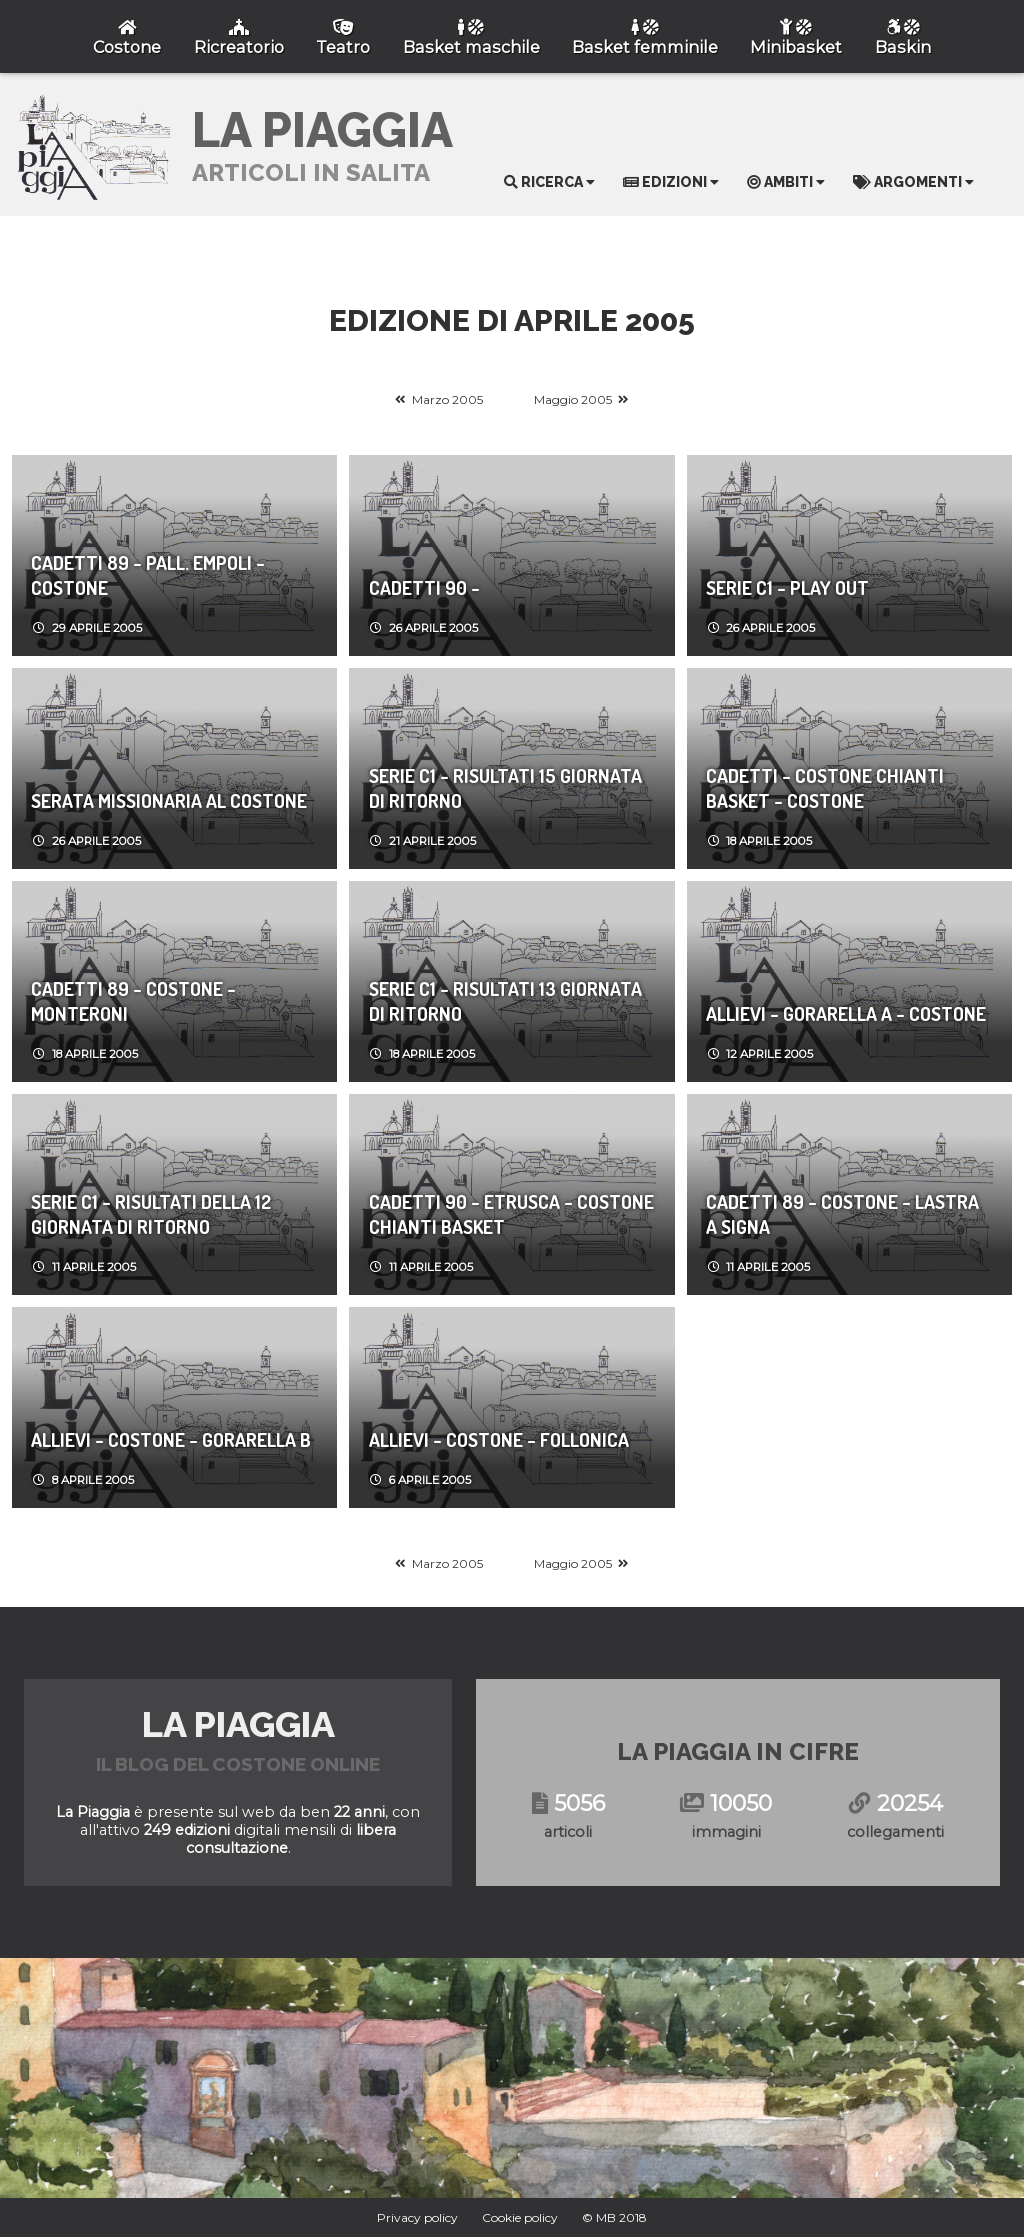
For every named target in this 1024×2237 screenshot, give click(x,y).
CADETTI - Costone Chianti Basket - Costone (825, 788)
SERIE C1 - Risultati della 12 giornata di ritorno (151, 1214)
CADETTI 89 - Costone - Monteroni (133, 1001)
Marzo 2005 (447, 399)
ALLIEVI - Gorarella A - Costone (846, 1013)
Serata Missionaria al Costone (169, 800)
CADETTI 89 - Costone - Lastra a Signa (842, 1214)
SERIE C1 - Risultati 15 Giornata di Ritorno (505, 788)
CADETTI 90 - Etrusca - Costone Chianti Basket (511, 1214)
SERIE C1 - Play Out (787, 587)
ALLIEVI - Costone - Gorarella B (171, 1439)
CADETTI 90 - (424, 587)
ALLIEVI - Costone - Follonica (499, 1439)
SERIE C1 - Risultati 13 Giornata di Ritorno (505, 1001)
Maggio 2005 (573, 399)
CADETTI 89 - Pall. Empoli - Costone (148, 575)
